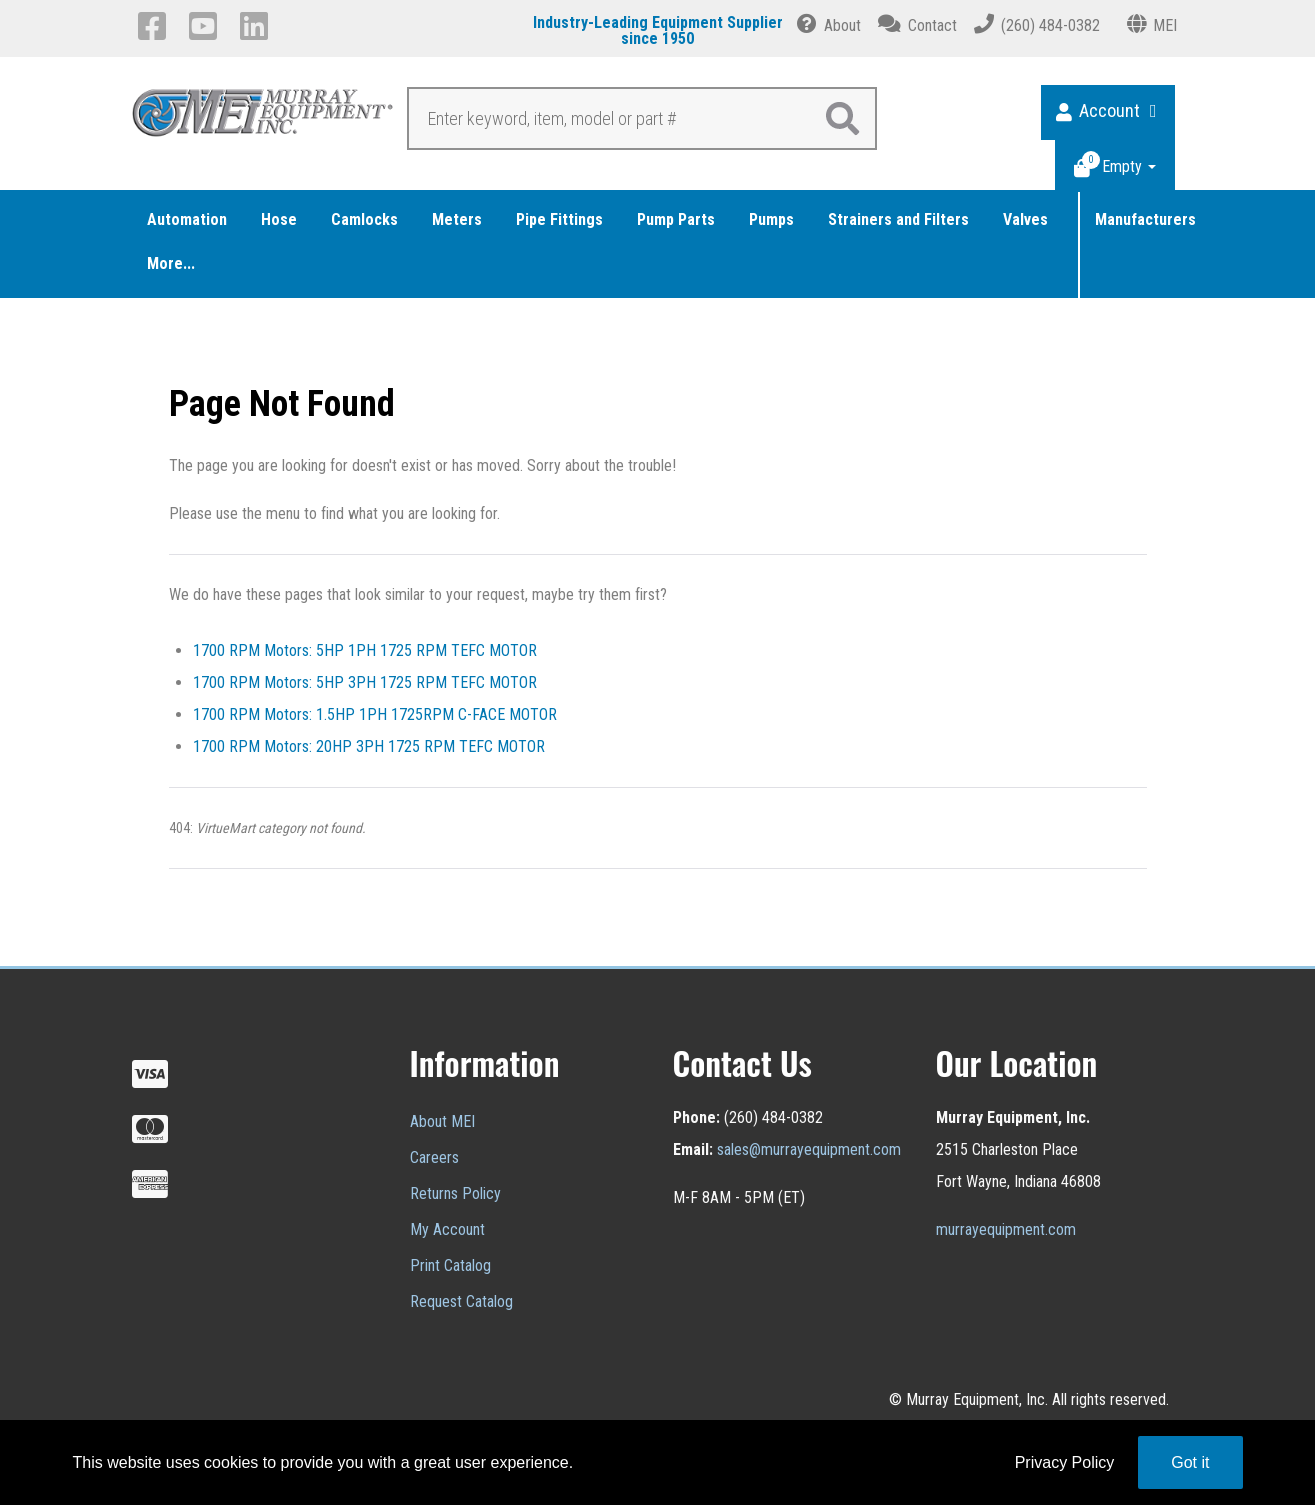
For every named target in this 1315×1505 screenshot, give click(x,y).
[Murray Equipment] (263, 118)
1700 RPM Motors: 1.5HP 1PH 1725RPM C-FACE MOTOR (375, 714)
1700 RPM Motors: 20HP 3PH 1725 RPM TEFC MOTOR (369, 746)
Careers (434, 1157)
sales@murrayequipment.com (809, 1149)
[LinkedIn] (257, 26)
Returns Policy (455, 1193)
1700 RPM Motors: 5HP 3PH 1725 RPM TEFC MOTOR (365, 682)
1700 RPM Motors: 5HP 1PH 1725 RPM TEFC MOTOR (365, 650)
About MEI (442, 1121)
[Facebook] (155, 26)
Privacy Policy (1065, 1462)
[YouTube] (206, 26)
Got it (1190, 1462)
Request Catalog (461, 1301)
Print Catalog (450, 1265)
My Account (447, 1229)
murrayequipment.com (1006, 1229)
